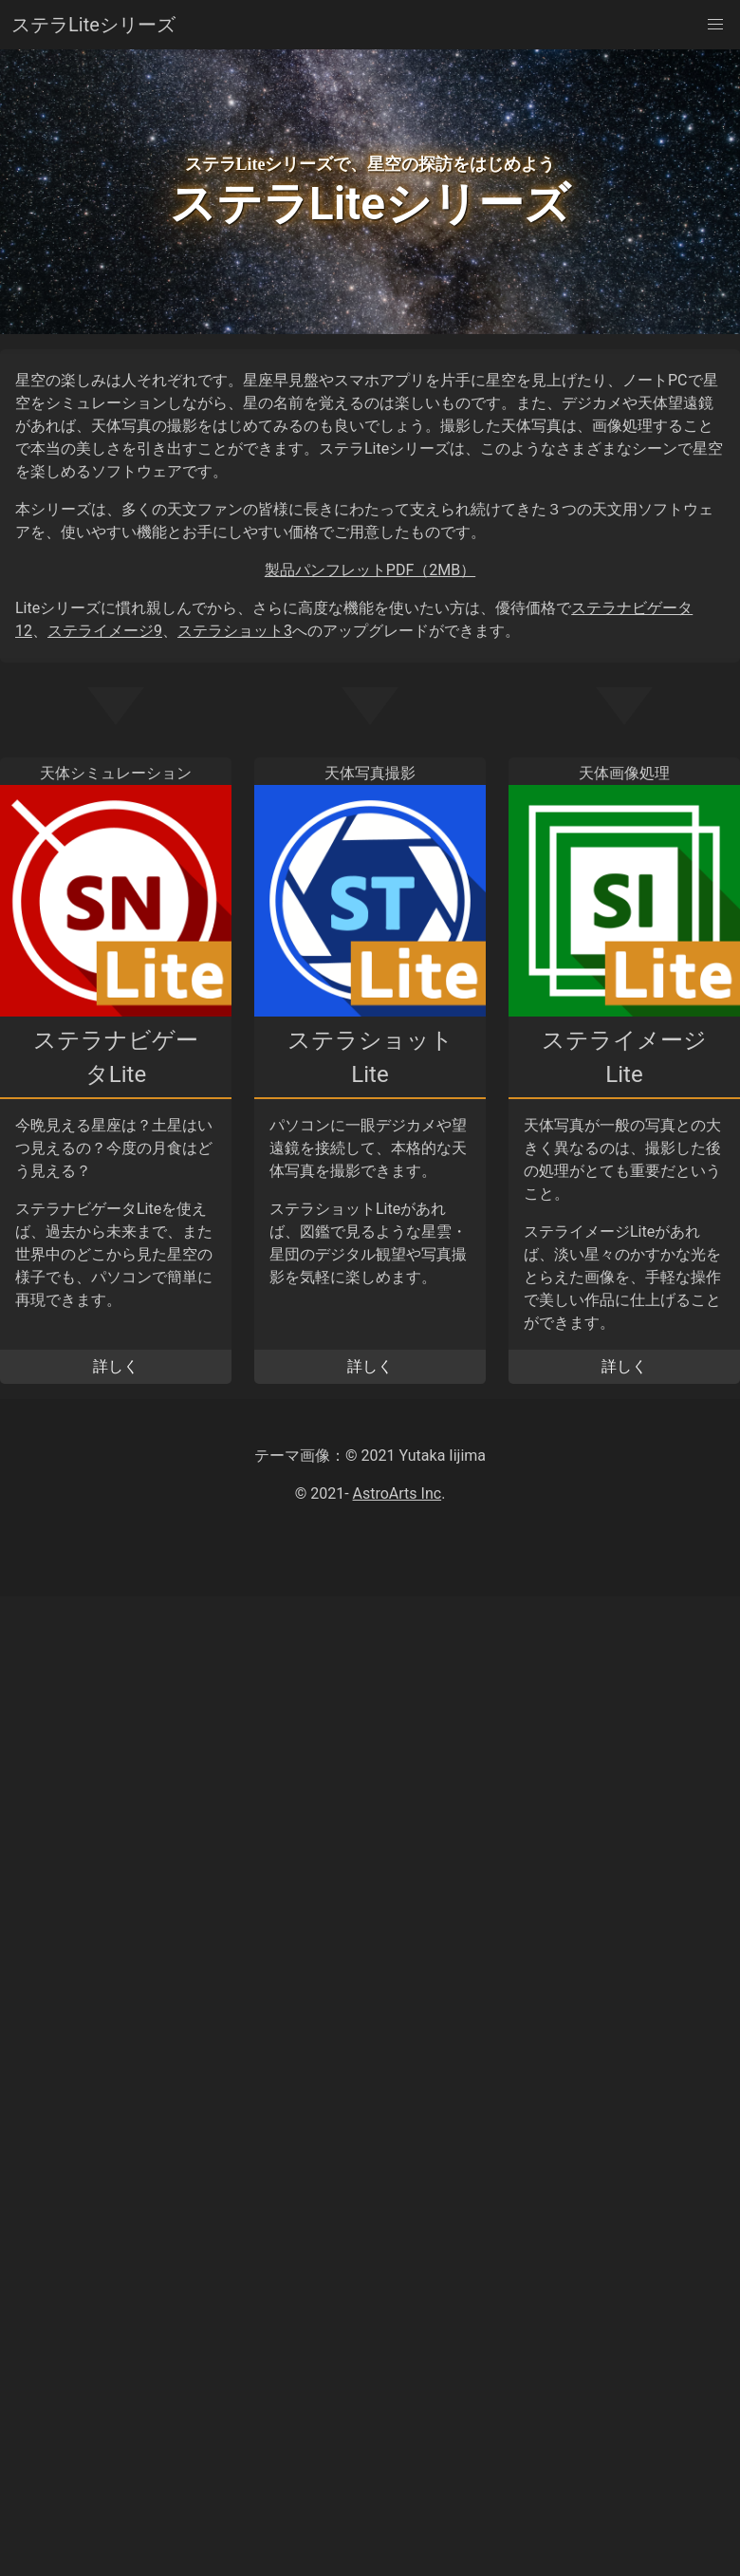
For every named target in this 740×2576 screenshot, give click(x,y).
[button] (715, 24)
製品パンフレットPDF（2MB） (370, 570)
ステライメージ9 (104, 631)
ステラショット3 (234, 631)
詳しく (116, 1366)
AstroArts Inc (397, 1493)
